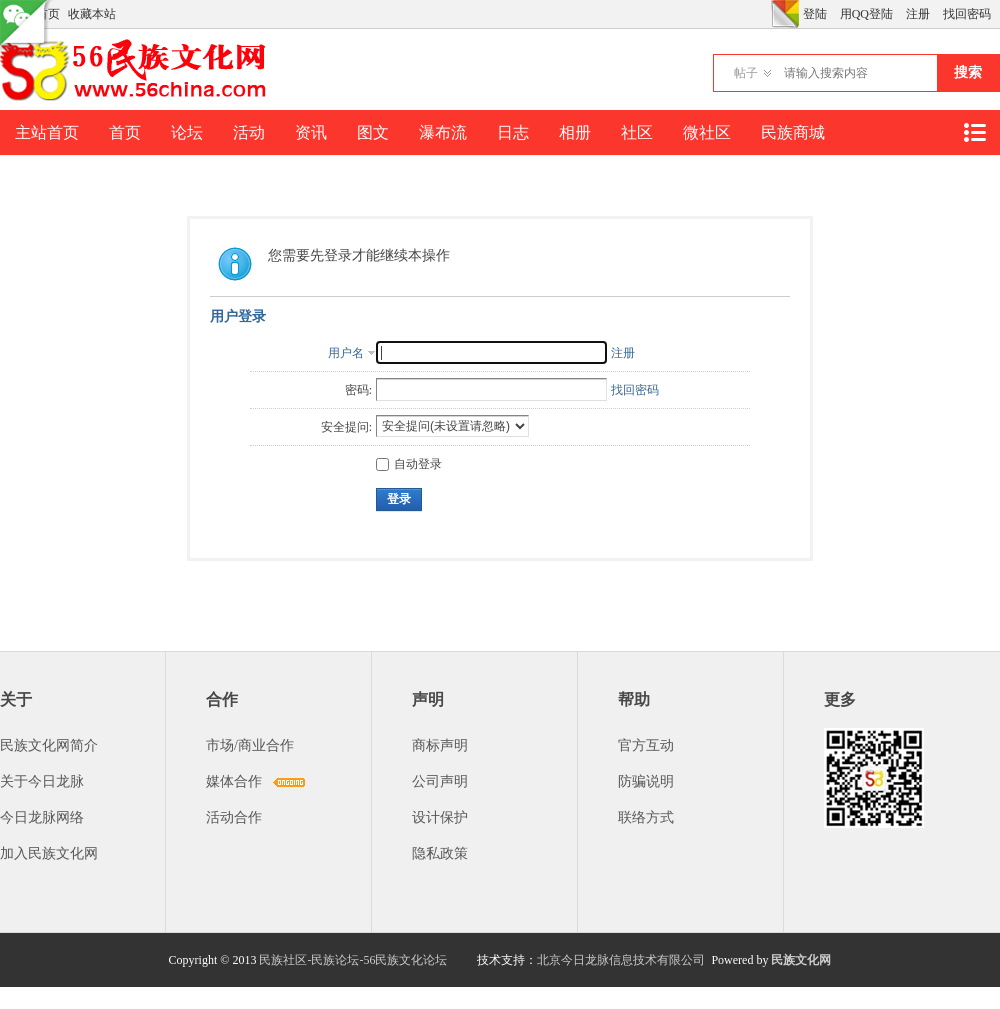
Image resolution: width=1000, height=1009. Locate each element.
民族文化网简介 (49, 745)
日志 (513, 132)
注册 (918, 14)
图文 (373, 132)
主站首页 (47, 132)
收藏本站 (92, 14)
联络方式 (646, 817)
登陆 (815, 14)
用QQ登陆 (866, 14)
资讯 (311, 132)
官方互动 (646, 745)
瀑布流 (443, 132)
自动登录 (409, 464)
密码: (358, 390)
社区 (637, 132)
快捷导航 (974, 132)
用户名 (346, 353)
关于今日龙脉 (42, 781)
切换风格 (785, 14)
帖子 (746, 73)
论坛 (187, 132)
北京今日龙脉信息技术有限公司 (621, 960)
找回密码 (967, 14)
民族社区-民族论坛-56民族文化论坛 (353, 960)
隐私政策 (440, 853)
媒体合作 (234, 781)
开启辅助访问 (766, 14)
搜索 (968, 72)
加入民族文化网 (49, 853)
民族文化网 (801, 960)
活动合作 (234, 817)
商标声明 (440, 745)
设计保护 (440, 817)
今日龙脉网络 (42, 817)
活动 (249, 132)
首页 (125, 132)
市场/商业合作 (250, 745)
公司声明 (440, 781)
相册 (575, 132)
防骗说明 (646, 781)
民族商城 (793, 132)
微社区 (707, 132)
